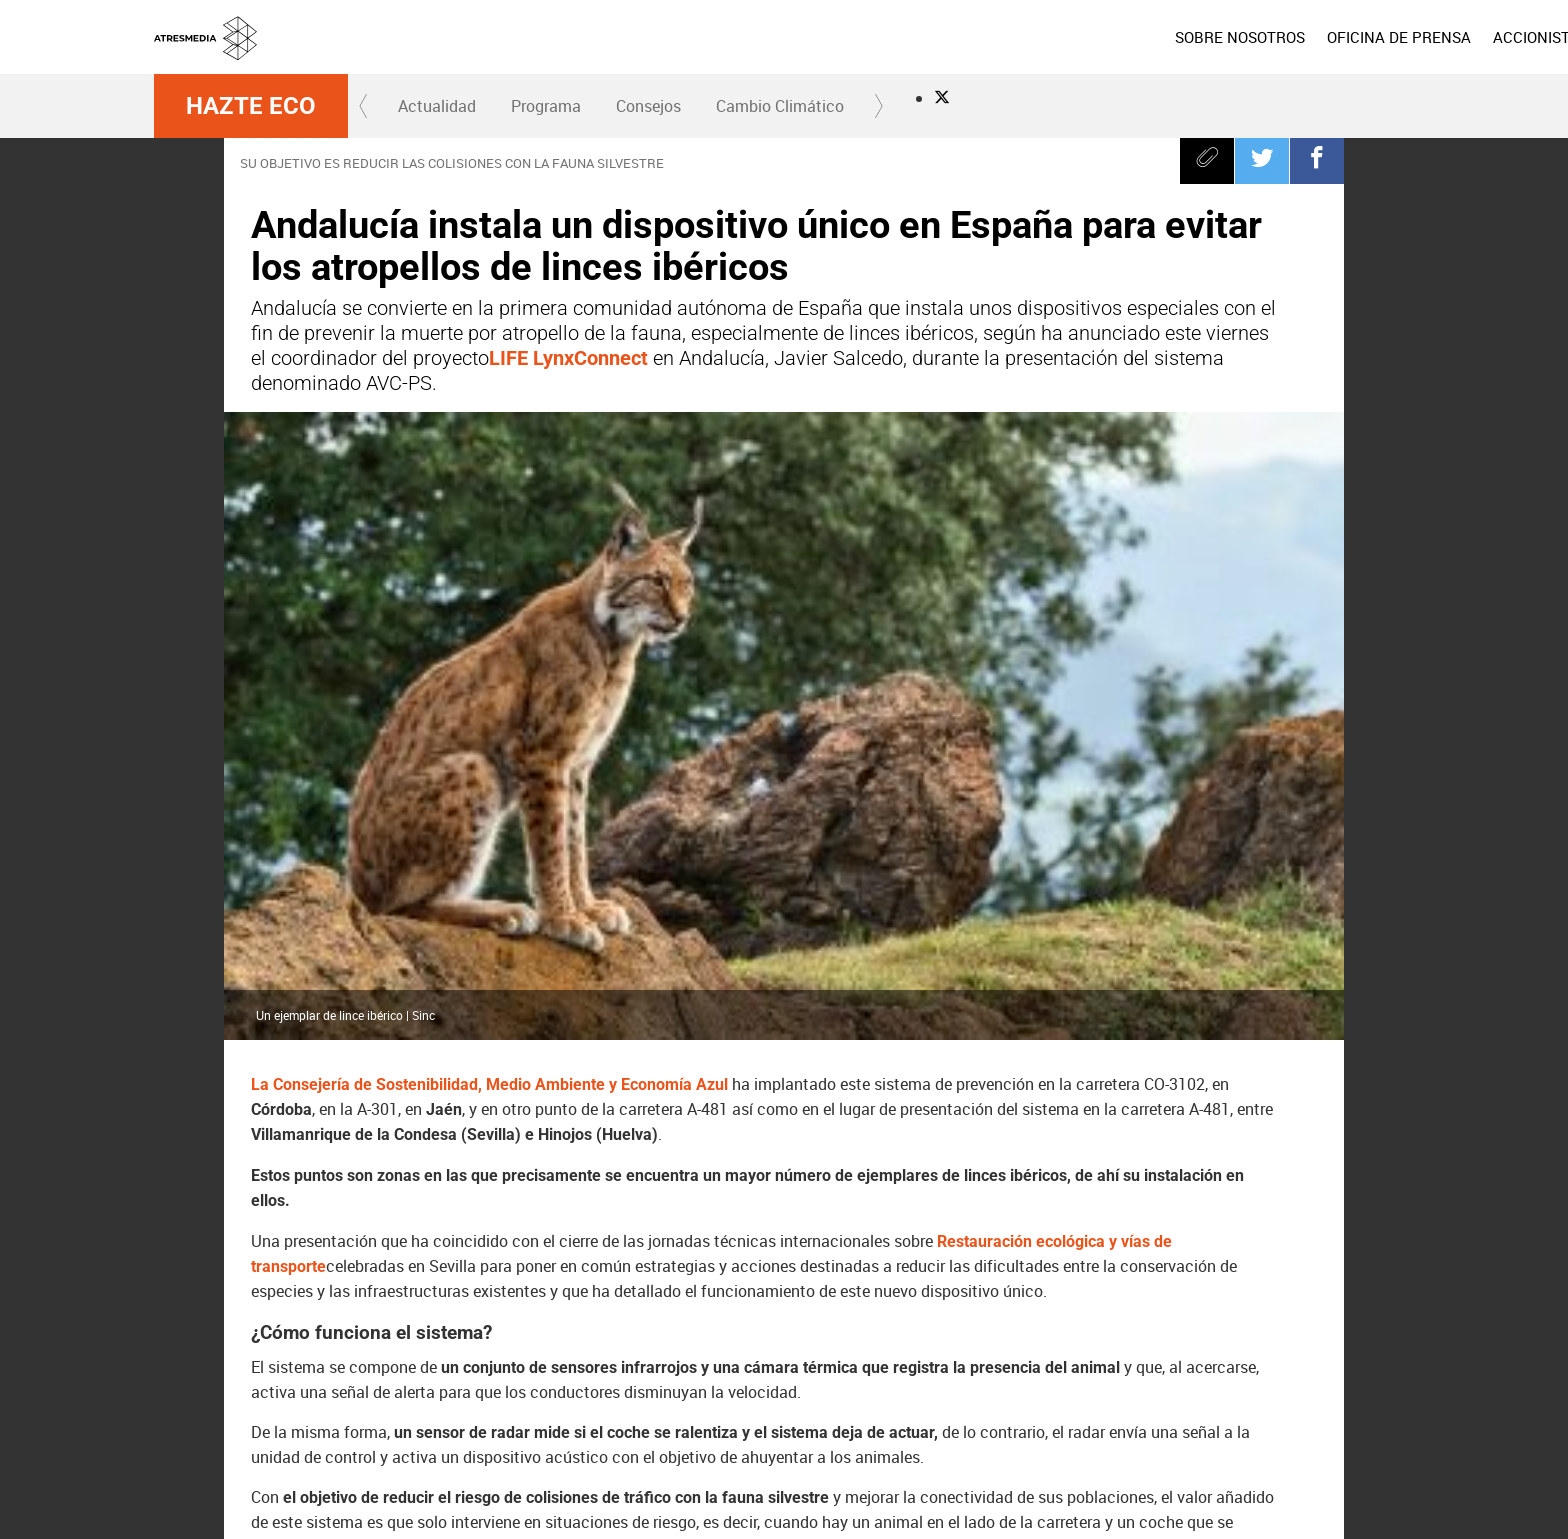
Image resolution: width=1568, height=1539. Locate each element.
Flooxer (1379, 1402)
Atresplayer (1295, 1402)
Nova (862, 1402)
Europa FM (1140, 1402)
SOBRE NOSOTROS (957, 37)
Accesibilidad (1041, 1512)
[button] (364, 106)
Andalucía (460, 1296)
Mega (932, 1402)
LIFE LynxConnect (568, 358)
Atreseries (1001, 1402)
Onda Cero (1071, 1402)
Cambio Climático (780, 106)
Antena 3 (653, 1402)
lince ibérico (677, 1296)
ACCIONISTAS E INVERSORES (1312, 37)
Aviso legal (873, 1488)
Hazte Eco (251, 106)
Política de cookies (1086, 1488)
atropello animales (327, 1296)
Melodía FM (1210, 1402)
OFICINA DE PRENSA (1116, 37)
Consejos (648, 106)
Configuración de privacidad (920, 1512)
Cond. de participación (1206, 1488)
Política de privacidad (969, 1488)
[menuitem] (957, 37)
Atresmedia (224, 1401)
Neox (792, 1402)
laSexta (723, 1402)
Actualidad (437, 106)
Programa (546, 106)
